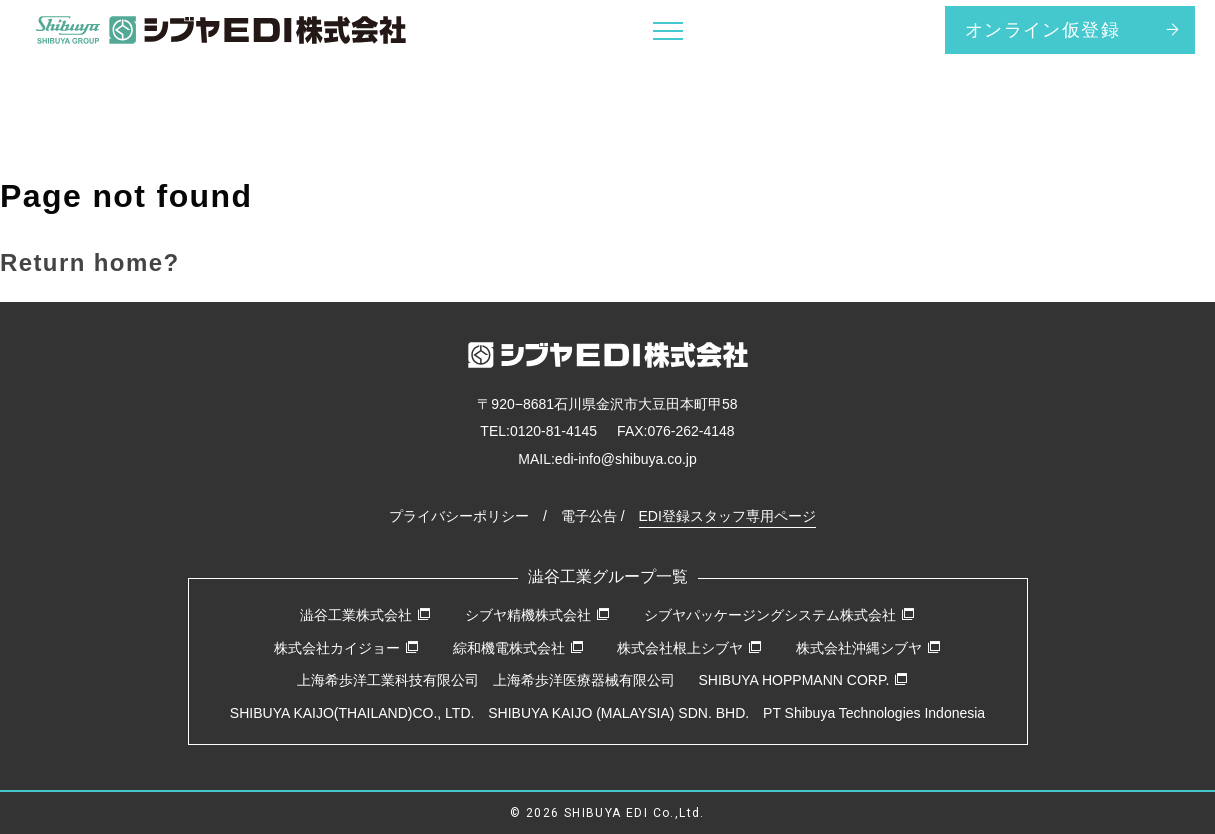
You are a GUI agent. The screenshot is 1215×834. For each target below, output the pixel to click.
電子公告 (589, 516)
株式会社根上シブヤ (689, 648)
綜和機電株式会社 (518, 648)
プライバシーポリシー (459, 516)
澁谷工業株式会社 (365, 615)
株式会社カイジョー (346, 648)
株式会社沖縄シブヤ (868, 648)
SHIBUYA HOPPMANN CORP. (803, 680)
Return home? (89, 262)
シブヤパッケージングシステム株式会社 (779, 615)
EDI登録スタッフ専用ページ (727, 516)
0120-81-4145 (553, 431)
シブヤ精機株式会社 (537, 615)
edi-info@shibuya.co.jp (626, 459)
